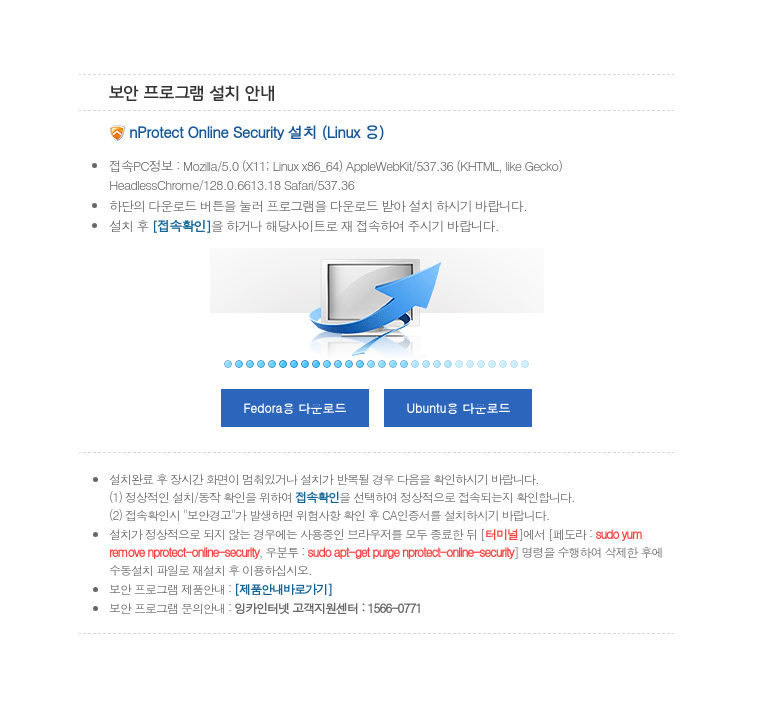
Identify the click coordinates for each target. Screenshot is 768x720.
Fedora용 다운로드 (294, 407)
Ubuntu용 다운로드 (458, 407)
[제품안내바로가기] (283, 588)
